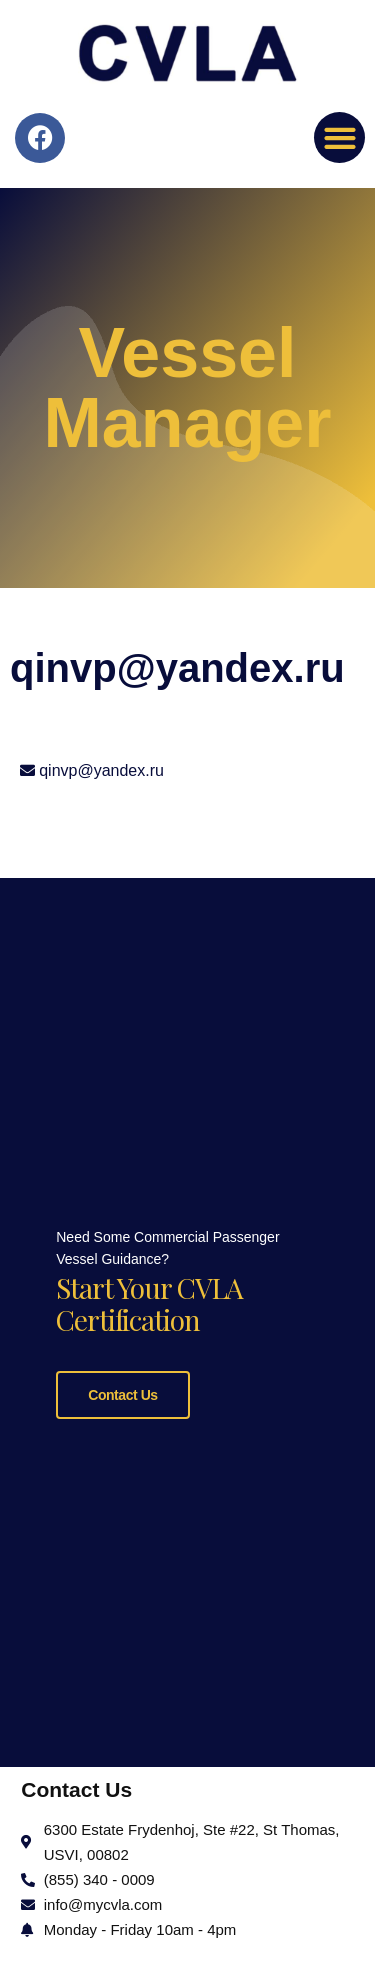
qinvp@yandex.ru (101, 770)
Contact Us (122, 1391)
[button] (339, 137)
